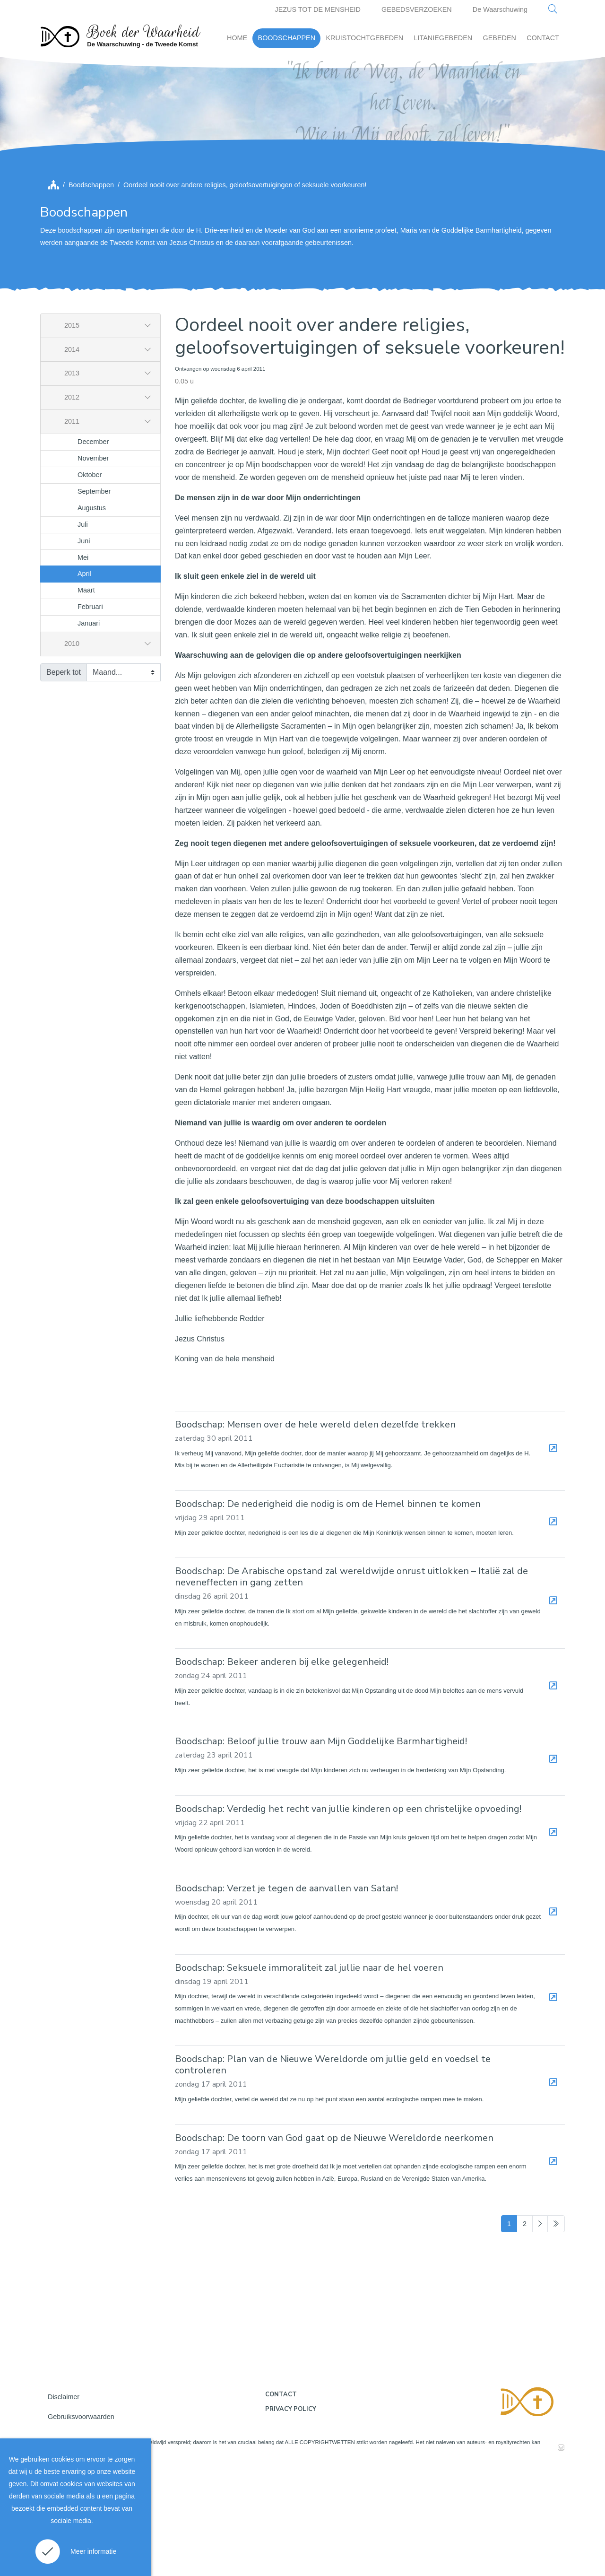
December (93, 548)
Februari (90, 714)
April (84, 681)
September (94, 598)
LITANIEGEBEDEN (443, 38)
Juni (84, 648)
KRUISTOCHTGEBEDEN (364, 38)
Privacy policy (290, 2516)
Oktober (90, 581)
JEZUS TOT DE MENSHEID (318, 9)
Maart (86, 697)
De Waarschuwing (500, 9)
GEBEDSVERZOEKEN (416, 9)
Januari (89, 730)
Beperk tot (63, 779)
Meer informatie (93, 2551)
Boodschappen (91, 292)
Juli (83, 631)
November (93, 565)
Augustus (92, 614)
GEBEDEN (499, 38)
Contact (281, 2501)
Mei (83, 664)
